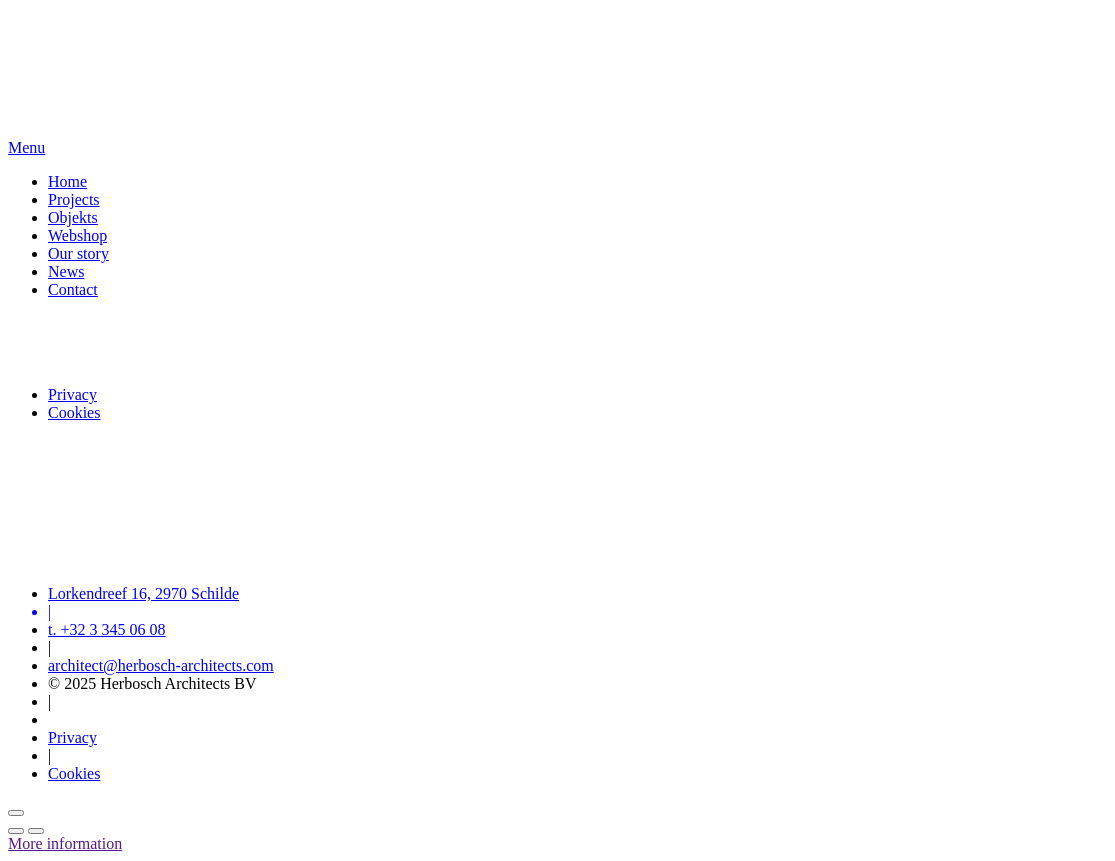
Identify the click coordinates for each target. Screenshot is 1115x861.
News (66, 271)
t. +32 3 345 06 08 (106, 629)
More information (65, 843)
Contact (73, 289)
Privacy (72, 394)
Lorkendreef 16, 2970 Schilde (143, 593)
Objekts (73, 217)
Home (67, 181)
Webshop (77, 235)
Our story (78, 253)
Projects (74, 199)
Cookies (74, 412)
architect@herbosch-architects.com (161, 665)
